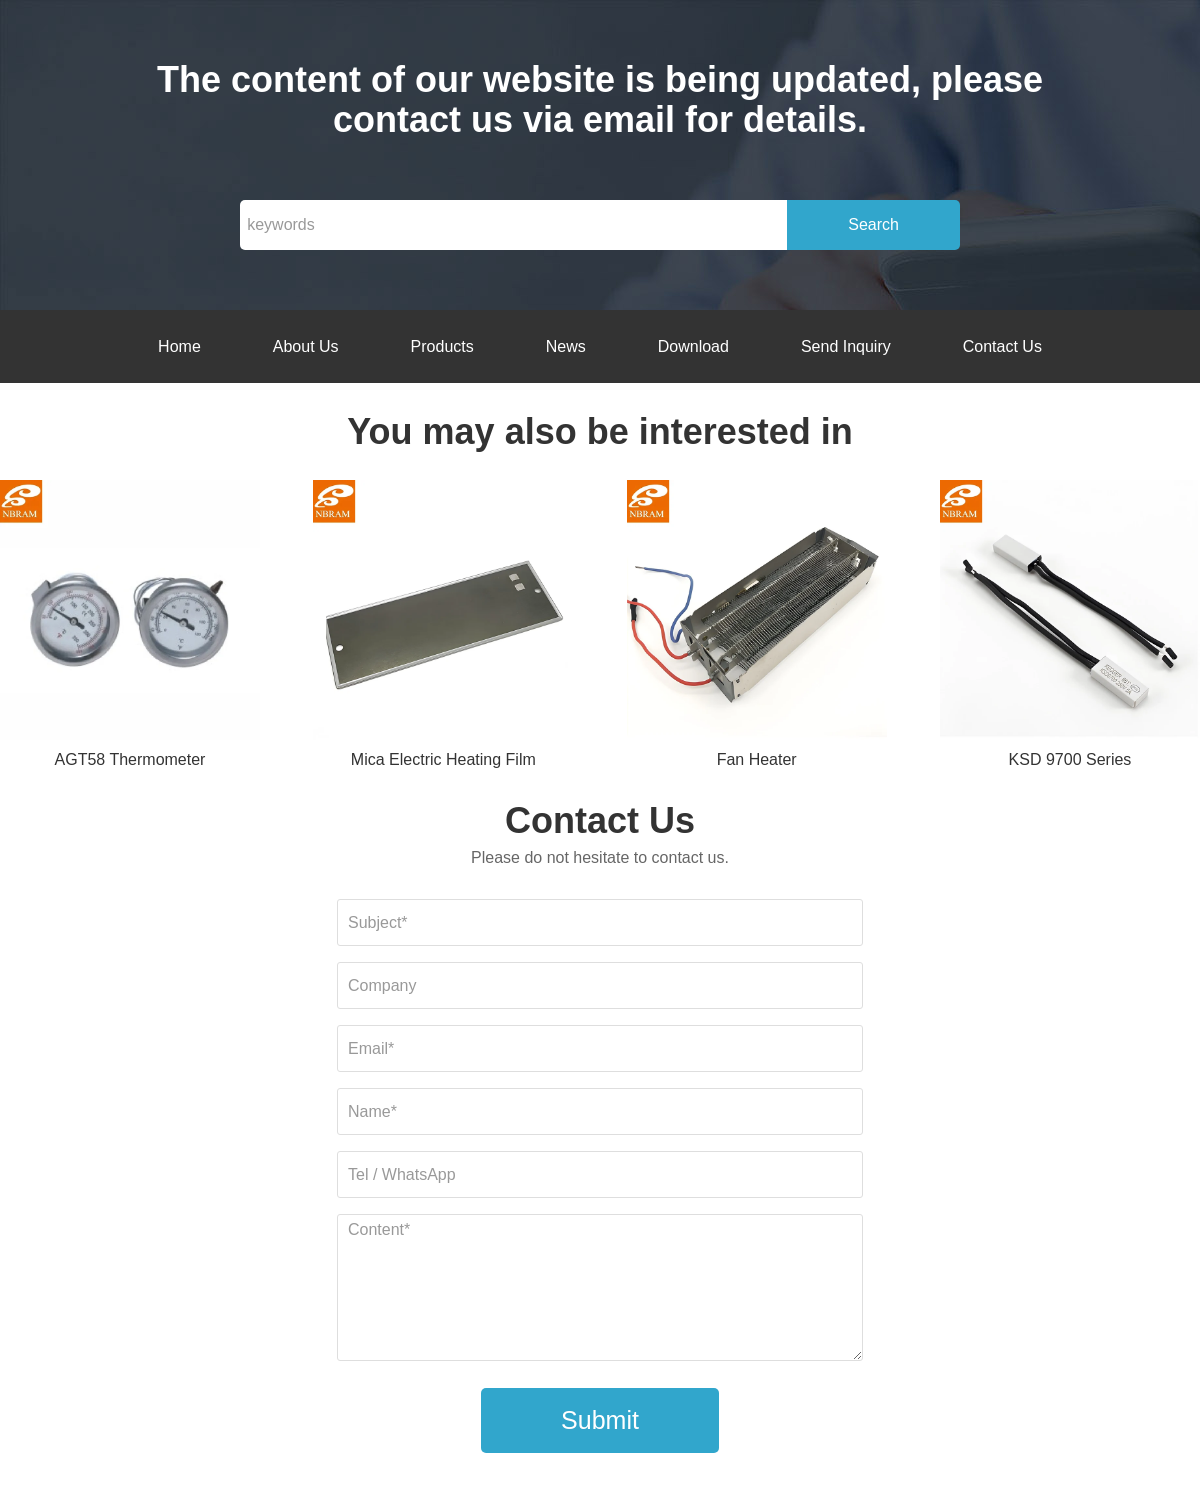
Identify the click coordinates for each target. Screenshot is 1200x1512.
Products (442, 346)
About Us (306, 346)
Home (179, 346)
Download (693, 346)
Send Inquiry (846, 346)
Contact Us (1002, 346)
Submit (600, 1420)
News (566, 346)
